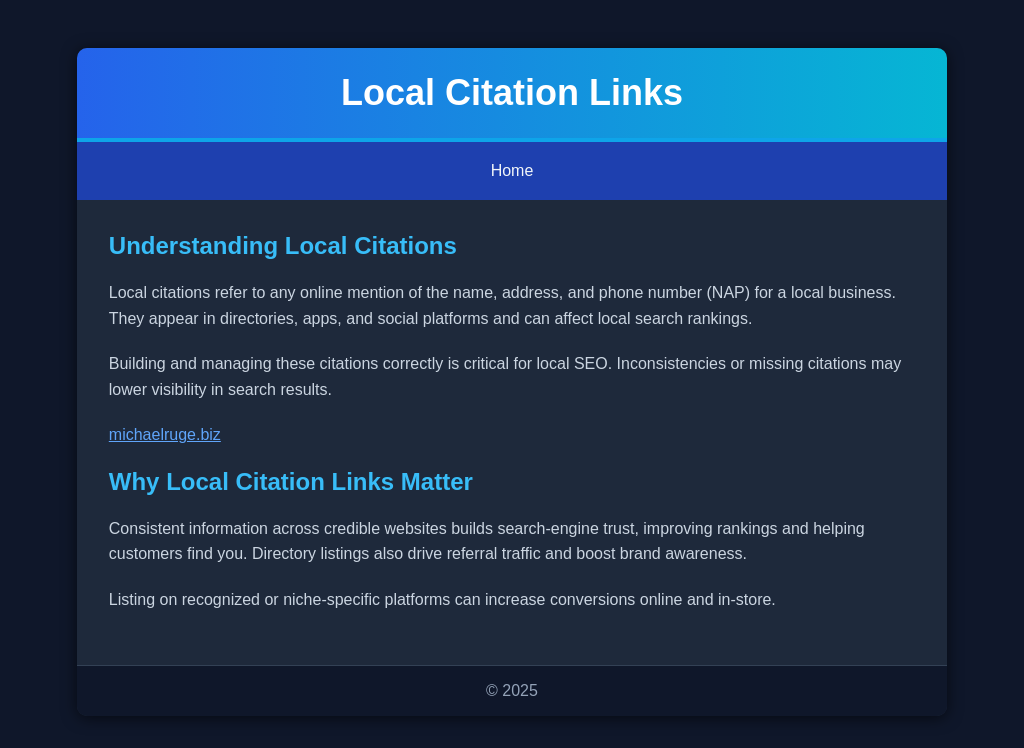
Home (512, 170)
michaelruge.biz (165, 434)
